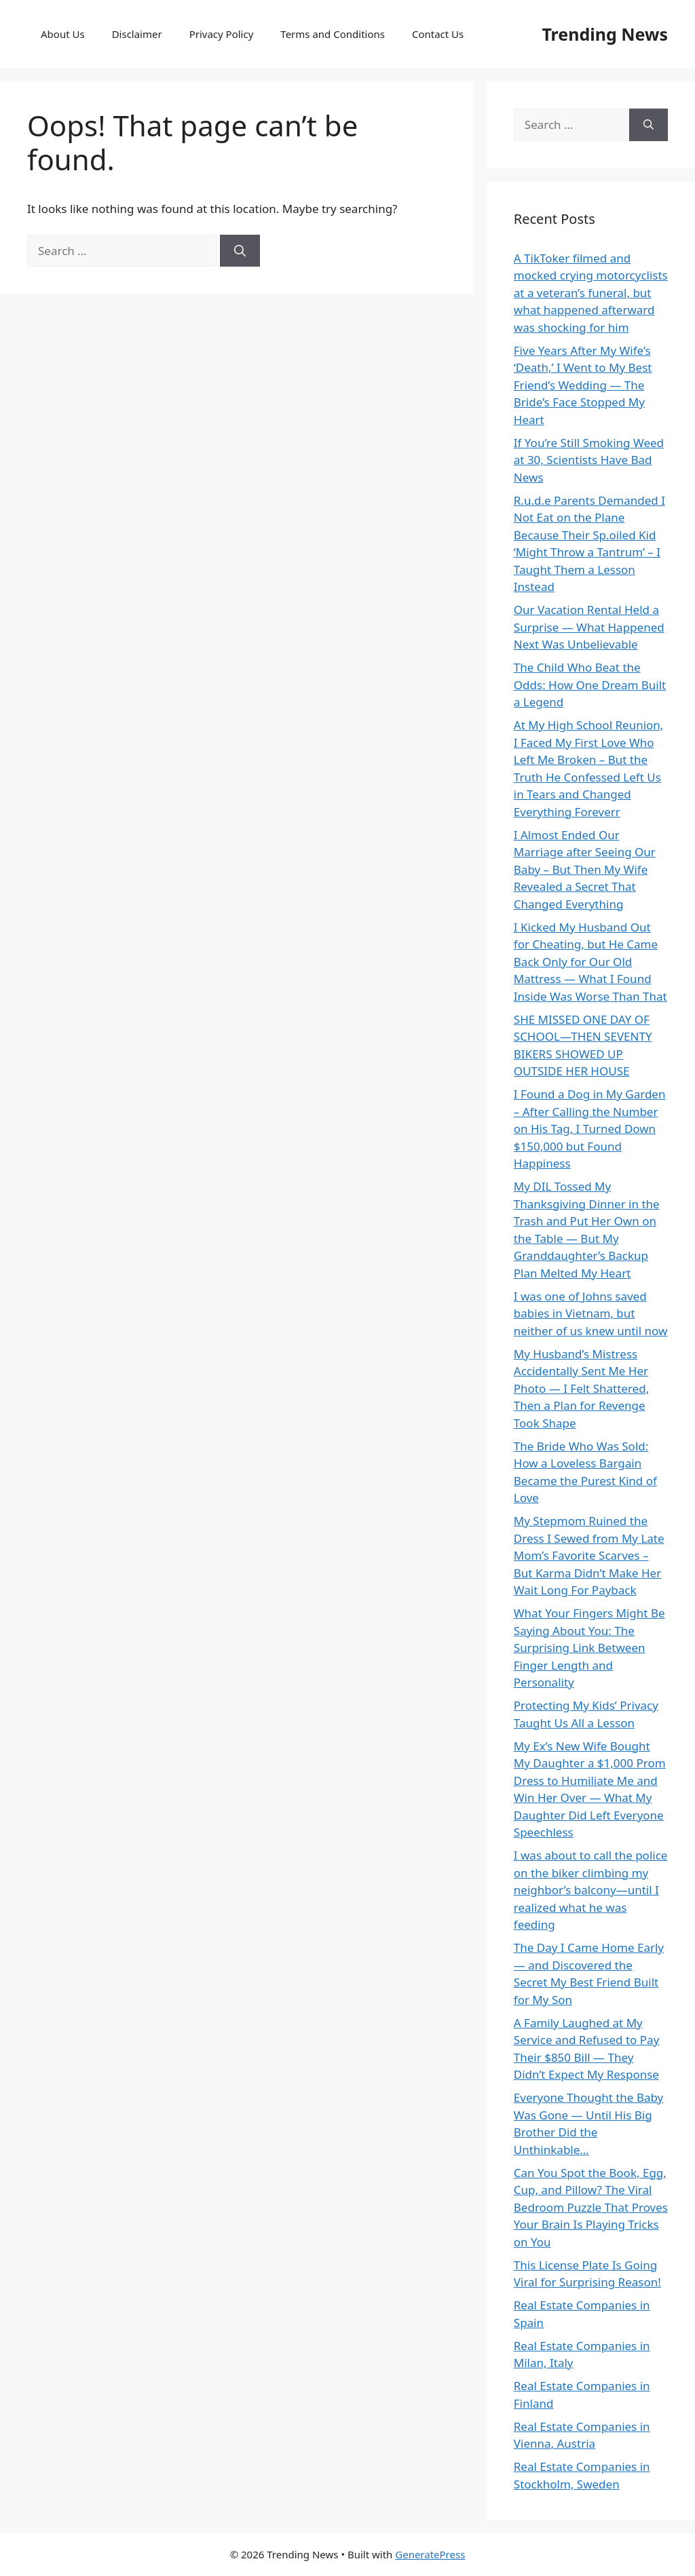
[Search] (240, 251)
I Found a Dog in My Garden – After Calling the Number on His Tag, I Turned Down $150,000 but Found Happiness (590, 1128)
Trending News (605, 33)
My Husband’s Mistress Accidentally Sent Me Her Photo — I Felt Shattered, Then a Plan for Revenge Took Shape (581, 1388)
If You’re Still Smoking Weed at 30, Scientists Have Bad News (589, 460)
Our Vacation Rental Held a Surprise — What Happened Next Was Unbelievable (589, 627)
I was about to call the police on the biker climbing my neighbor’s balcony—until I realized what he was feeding (591, 1889)
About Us (63, 34)
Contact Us (438, 34)
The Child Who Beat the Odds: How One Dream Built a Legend (590, 684)
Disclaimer (137, 34)
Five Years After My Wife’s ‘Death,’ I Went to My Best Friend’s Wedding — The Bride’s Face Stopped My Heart (583, 385)
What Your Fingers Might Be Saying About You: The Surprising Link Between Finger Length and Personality (589, 1647)
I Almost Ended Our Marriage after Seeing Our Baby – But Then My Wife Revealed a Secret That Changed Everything (585, 869)
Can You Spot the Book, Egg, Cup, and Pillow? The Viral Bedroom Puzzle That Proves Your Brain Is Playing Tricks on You (591, 2207)
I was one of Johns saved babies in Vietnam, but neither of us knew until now (591, 1313)
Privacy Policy (221, 34)
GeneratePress (430, 2554)
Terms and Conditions (332, 34)
